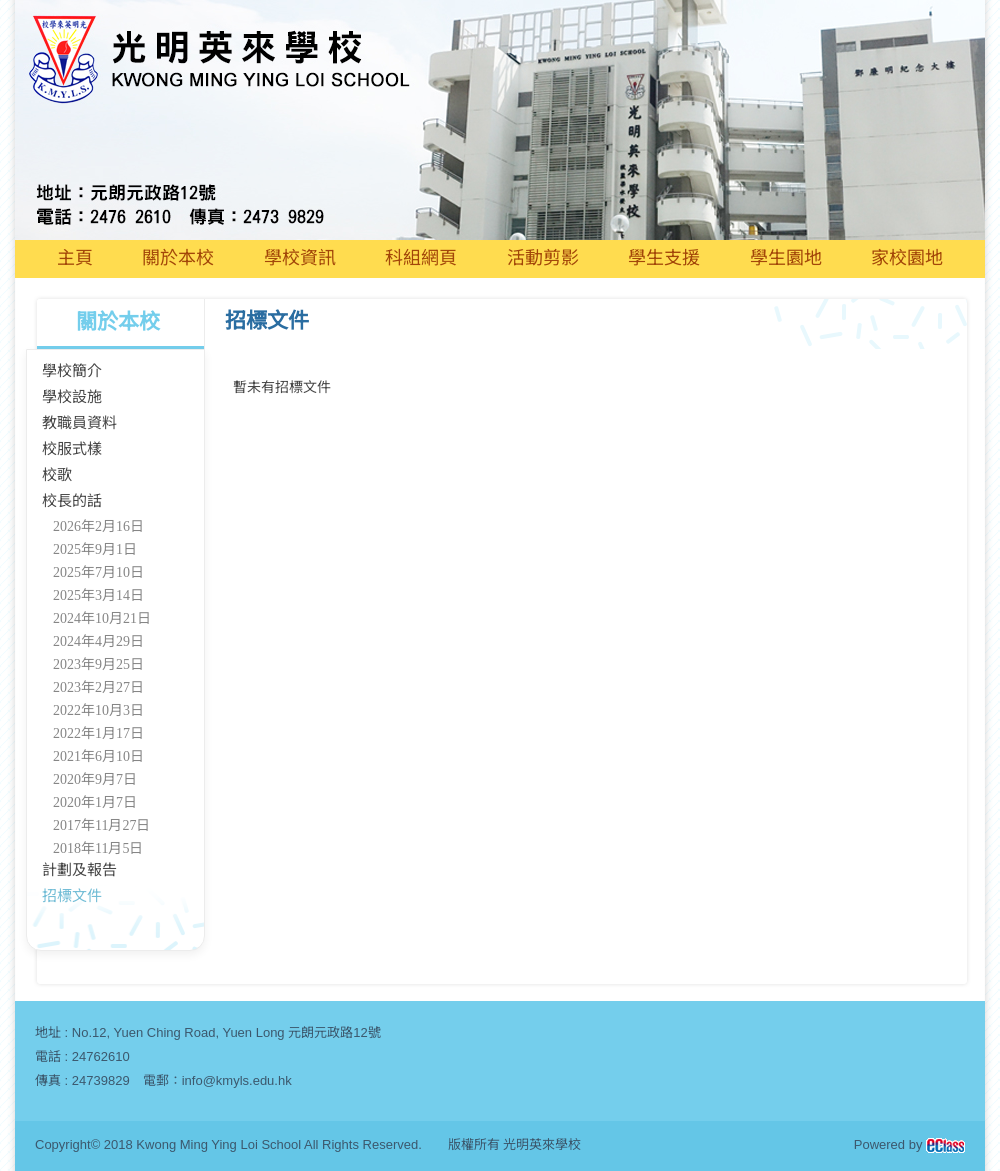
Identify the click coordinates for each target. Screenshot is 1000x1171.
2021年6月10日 (98, 756)
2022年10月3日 (98, 710)
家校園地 (907, 258)
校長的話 (72, 501)
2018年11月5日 (98, 848)
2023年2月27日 (98, 687)
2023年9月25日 (98, 664)
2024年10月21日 (102, 618)
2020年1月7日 (95, 802)
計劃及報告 (79, 870)
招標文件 (72, 896)
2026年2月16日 (98, 526)
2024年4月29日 (98, 641)
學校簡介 (72, 371)
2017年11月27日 (101, 825)
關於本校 (178, 258)
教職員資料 (79, 423)
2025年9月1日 (95, 549)
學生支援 (664, 258)
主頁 (75, 258)
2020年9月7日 (95, 779)
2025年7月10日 (98, 572)
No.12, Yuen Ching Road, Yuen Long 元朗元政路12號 (226, 1032)
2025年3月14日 (98, 595)
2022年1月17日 (98, 733)
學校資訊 (300, 258)
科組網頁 (421, 258)
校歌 (57, 475)
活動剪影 (543, 258)
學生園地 (786, 258)
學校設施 (72, 397)
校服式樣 (72, 449)
